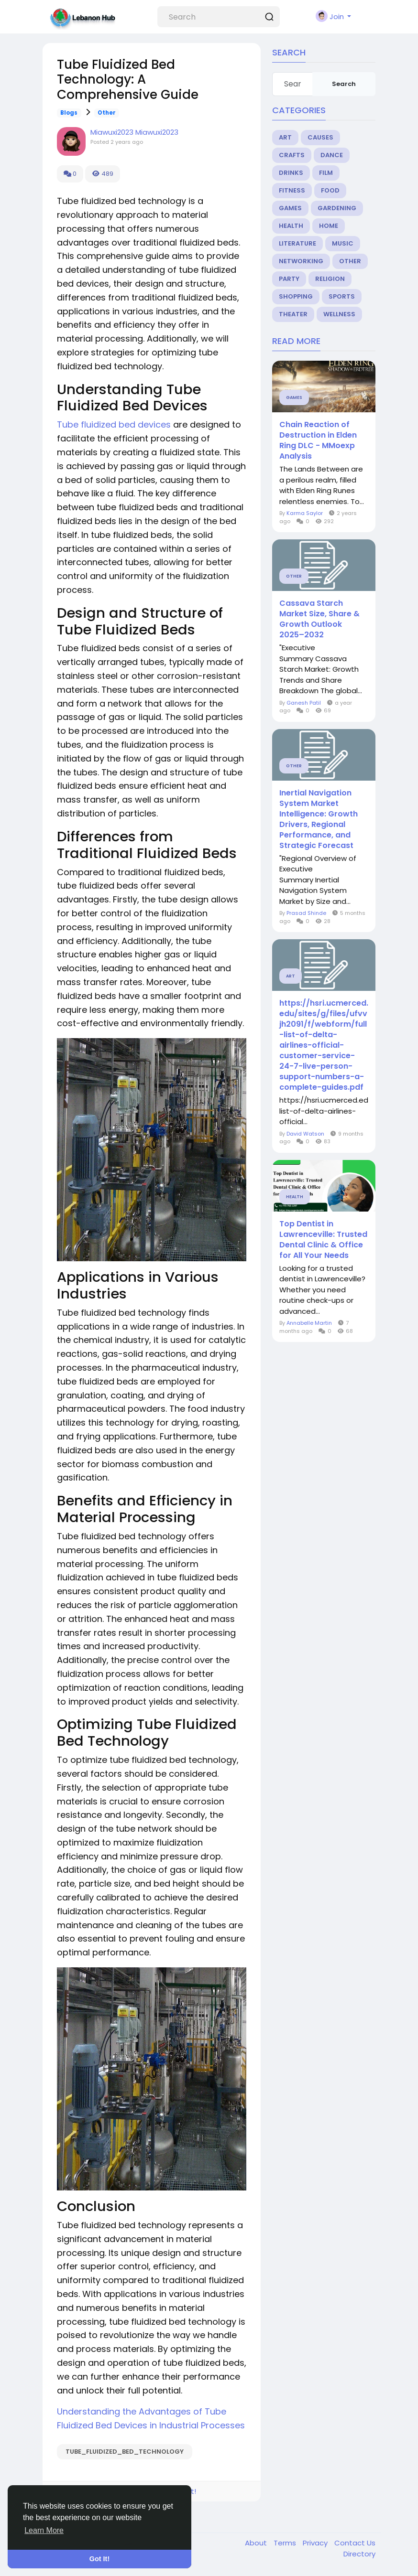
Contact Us (354, 2543)
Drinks (291, 172)
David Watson (305, 1134)
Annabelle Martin (309, 1323)
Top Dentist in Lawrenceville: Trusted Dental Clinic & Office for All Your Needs (323, 1240)
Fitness (292, 190)
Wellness (339, 314)
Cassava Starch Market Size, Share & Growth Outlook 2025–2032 (319, 619)
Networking (301, 261)
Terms (286, 2543)
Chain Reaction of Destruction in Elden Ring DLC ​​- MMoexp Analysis (318, 440)
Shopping (296, 296)
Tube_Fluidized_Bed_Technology (125, 2451)
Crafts (292, 155)
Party (289, 278)
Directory (359, 2554)
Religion (330, 278)
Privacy (316, 2543)
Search (344, 83)
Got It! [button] (99, 2559)
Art (285, 137)
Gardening (337, 208)
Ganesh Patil (303, 703)
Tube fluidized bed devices (114, 424)
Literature (297, 243)
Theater (293, 314)
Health (291, 225)
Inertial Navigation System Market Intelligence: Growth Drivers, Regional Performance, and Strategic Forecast (318, 819)
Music (342, 243)
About (257, 2543)
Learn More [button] (44, 2530)
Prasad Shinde (306, 913)
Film (326, 172)
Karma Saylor (304, 513)
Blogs (68, 113)
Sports (342, 296)
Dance (331, 155)
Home (328, 225)
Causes (320, 137)
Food (330, 190)
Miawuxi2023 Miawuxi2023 (134, 132)
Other (107, 113)
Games (290, 208)
